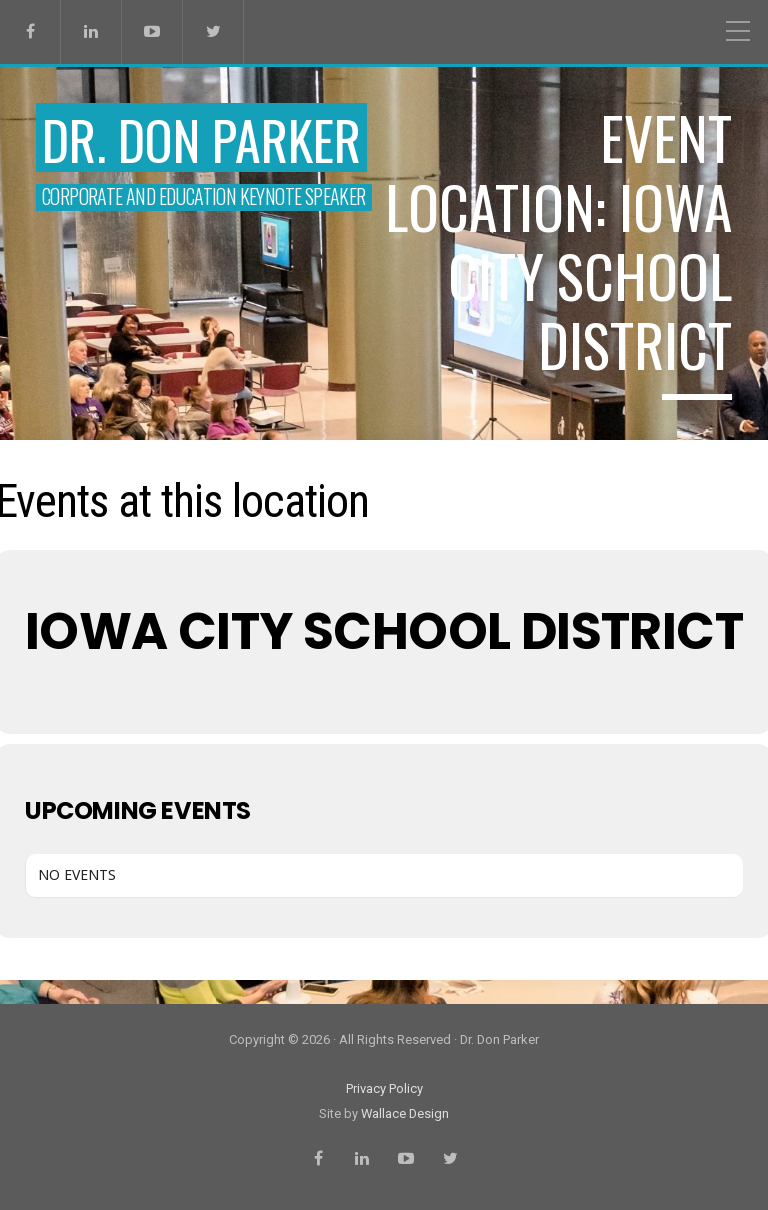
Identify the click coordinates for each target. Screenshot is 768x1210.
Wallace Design (405, 1113)
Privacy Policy (384, 1088)
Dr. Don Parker (201, 139)
